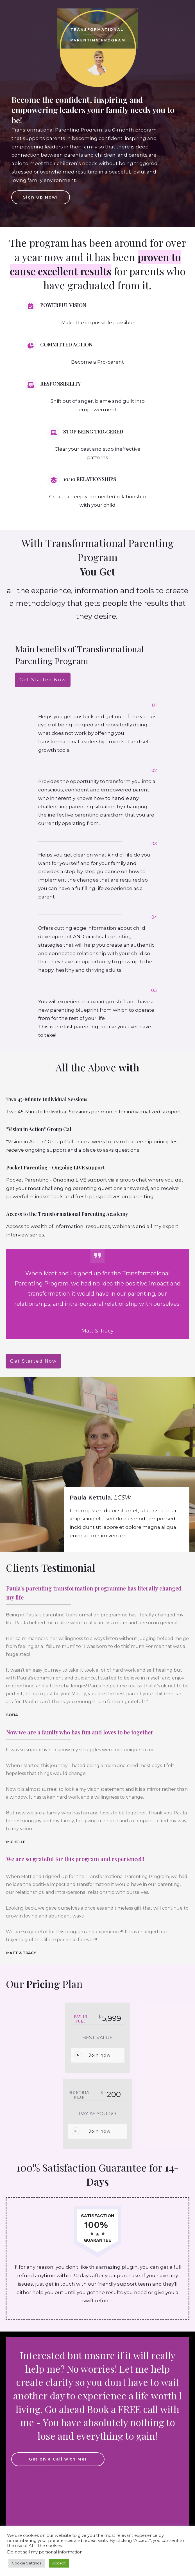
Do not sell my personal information (45, 2552)
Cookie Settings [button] (26, 2563)
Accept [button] (59, 2563)
